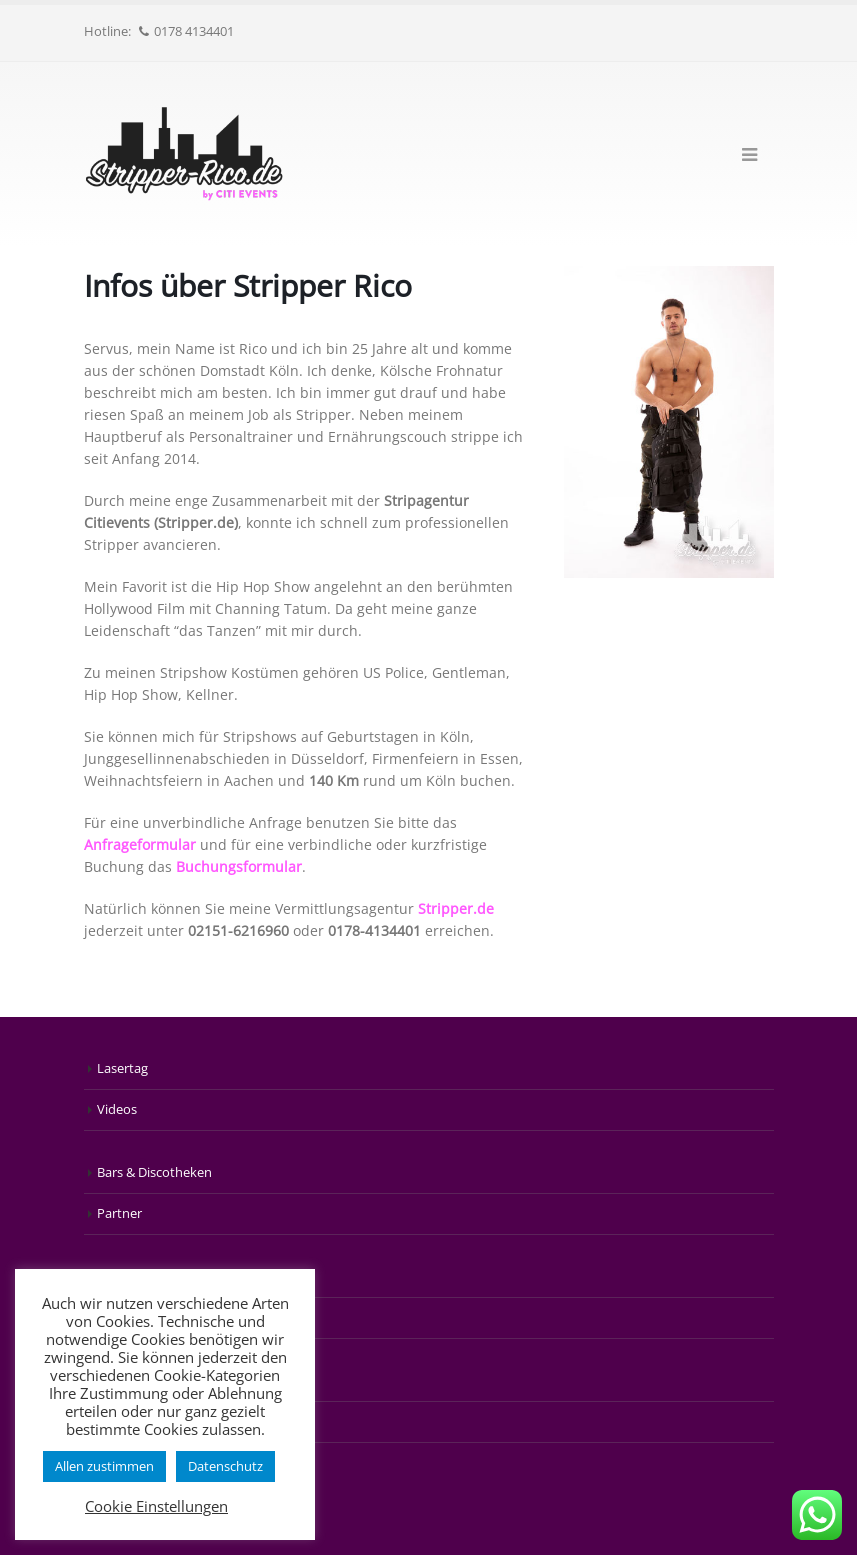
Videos (117, 1109)
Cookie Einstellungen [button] (156, 1506)
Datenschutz (225, 1466)
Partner (119, 1213)
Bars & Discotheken (154, 1172)
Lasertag (122, 1068)
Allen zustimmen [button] (104, 1466)
